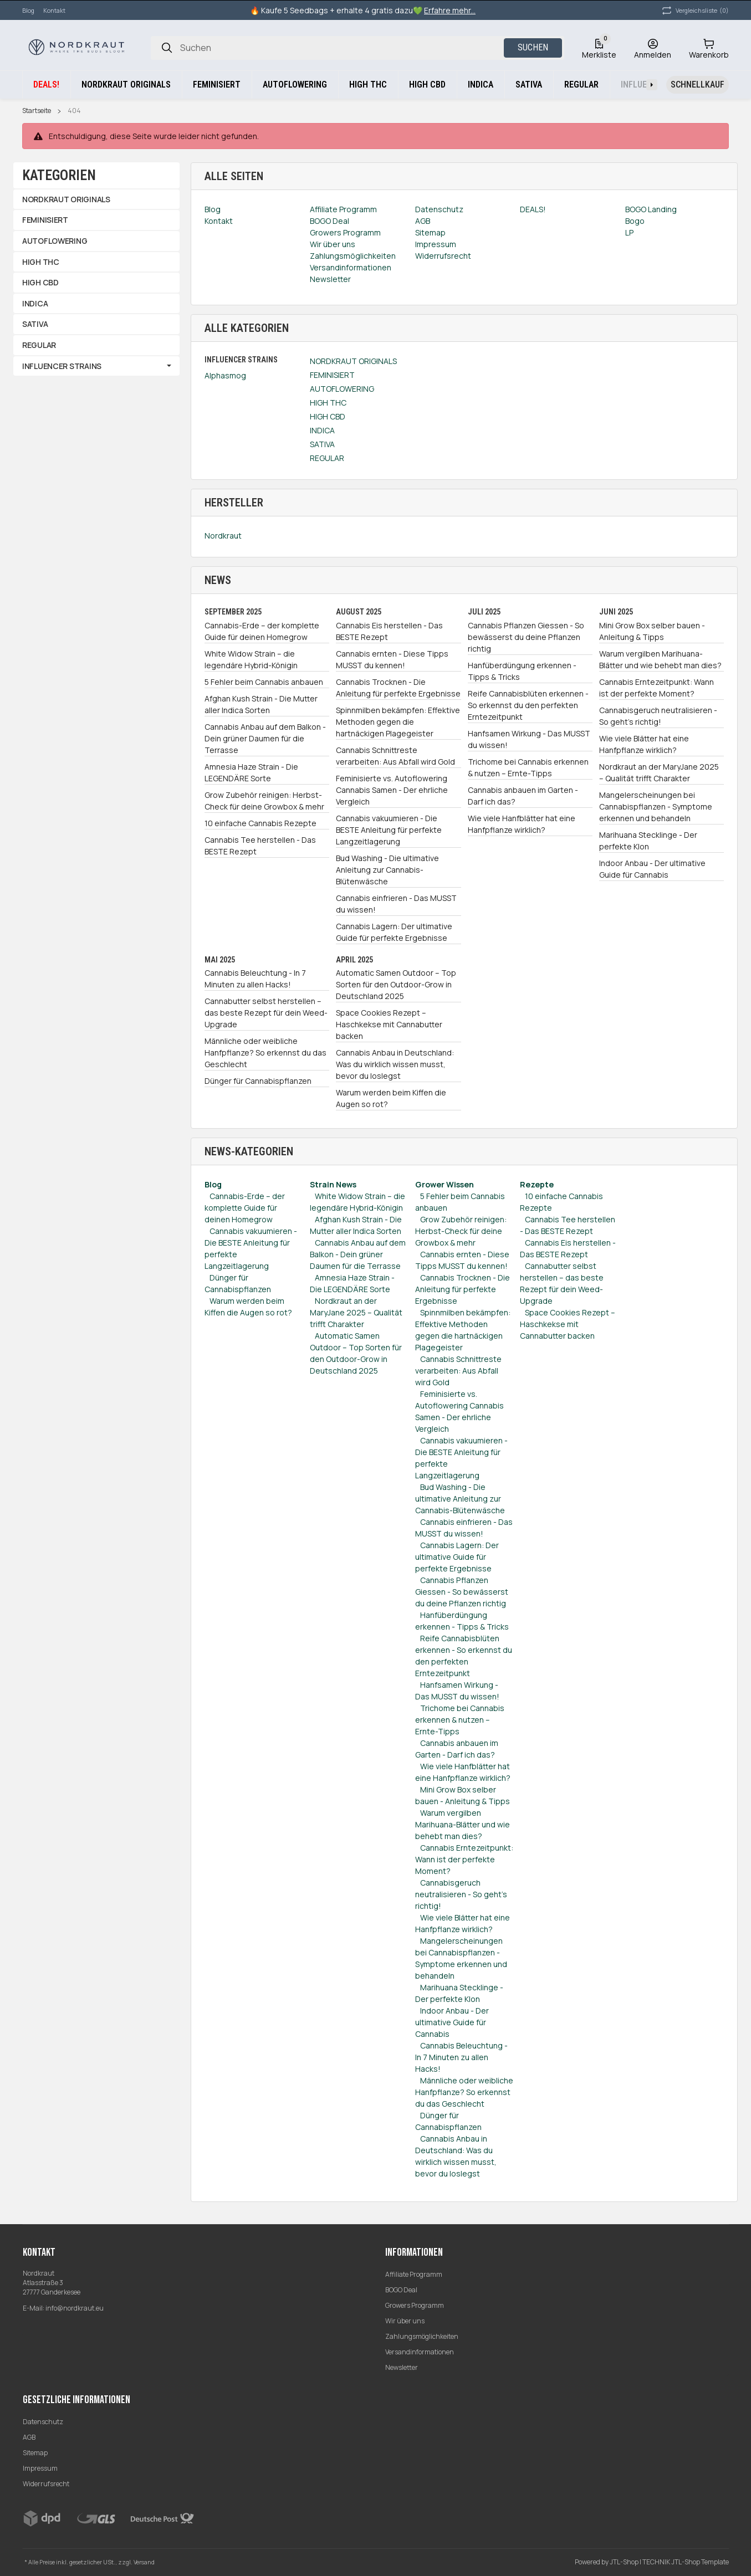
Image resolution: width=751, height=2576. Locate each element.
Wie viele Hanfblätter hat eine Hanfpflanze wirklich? (521, 824)
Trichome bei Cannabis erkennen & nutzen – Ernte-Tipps (528, 767)
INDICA (322, 430)
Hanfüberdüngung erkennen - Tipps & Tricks (522, 671)
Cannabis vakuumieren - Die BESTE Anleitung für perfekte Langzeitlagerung (389, 830)
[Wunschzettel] (599, 47)
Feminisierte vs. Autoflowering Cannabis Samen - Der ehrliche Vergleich (392, 790)
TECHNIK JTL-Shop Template (685, 2562)
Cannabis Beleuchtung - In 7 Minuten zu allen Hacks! (255, 978)
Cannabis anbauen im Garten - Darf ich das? (523, 796)
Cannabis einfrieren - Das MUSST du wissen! (396, 904)
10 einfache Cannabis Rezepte (260, 823)
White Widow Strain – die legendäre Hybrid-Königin (251, 659)
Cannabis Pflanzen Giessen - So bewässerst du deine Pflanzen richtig (526, 637)
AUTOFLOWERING (342, 388)
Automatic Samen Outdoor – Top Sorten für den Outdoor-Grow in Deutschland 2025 (396, 984)
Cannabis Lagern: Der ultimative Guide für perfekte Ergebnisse (394, 932)
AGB (29, 2437)
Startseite (36, 110)
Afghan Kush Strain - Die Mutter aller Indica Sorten (261, 704)
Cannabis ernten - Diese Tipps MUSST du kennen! (392, 659)
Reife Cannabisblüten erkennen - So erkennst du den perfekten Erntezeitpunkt (528, 705)
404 (74, 110)
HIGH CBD (327, 416)
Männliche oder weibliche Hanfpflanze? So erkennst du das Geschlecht (265, 1052)
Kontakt (54, 10)
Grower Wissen (444, 1184)
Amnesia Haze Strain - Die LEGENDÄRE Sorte (251, 772)
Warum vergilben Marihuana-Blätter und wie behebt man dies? (660, 659)
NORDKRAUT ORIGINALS (353, 361)
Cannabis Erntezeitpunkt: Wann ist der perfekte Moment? (656, 688)
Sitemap (35, 2452)
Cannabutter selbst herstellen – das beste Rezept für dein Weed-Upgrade (266, 1013)
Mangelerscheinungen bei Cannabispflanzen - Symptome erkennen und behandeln (655, 806)
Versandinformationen (419, 2352)
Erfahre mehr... (450, 10)
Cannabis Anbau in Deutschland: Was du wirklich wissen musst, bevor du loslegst (395, 1064)
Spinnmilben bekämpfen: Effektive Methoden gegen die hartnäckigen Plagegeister (398, 722)
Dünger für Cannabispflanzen (258, 1081)
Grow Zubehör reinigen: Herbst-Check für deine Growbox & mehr (264, 801)
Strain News (333, 1184)
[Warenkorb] (709, 47)
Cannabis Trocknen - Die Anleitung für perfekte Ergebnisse (398, 688)
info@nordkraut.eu (74, 2308)
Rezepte (537, 1184)
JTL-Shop (625, 2562)
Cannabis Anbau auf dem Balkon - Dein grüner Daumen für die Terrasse (265, 738)
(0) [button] (694, 10)
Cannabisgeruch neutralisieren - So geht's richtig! (658, 716)
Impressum (40, 2468)
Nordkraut (223, 535)
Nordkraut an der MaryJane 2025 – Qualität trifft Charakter (659, 772)
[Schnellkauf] (697, 85)
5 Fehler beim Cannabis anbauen (264, 682)
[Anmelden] (652, 47)
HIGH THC (328, 402)
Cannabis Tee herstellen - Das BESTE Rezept (260, 845)
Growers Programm (414, 2305)
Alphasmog (225, 375)
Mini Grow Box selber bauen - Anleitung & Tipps (652, 631)
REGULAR (327, 458)
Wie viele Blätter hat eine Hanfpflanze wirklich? (644, 744)
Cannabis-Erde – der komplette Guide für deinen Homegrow (262, 631)
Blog (28, 10)
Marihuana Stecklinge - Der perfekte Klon (648, 840)
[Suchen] (166, 48)
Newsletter (401, 2367)
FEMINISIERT (332, 375)
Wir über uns (405, 2321)
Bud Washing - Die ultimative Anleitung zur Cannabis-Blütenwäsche (387, 870)
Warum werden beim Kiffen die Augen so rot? (391, 1098)
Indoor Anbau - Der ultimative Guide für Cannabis (652, 869)
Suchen (533, 47)
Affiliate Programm (413, 2274)
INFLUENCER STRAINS (61, 366)
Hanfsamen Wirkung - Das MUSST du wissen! (529, 739)
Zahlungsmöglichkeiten (421, 2336)
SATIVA (322, 444)
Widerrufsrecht (46, 2483)
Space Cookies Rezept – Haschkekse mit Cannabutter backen (389, 1024)
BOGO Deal (401, 2290)
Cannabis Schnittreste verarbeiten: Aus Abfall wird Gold (395, 756)
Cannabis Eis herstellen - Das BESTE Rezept (389, 631)
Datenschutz (43, 2421)
